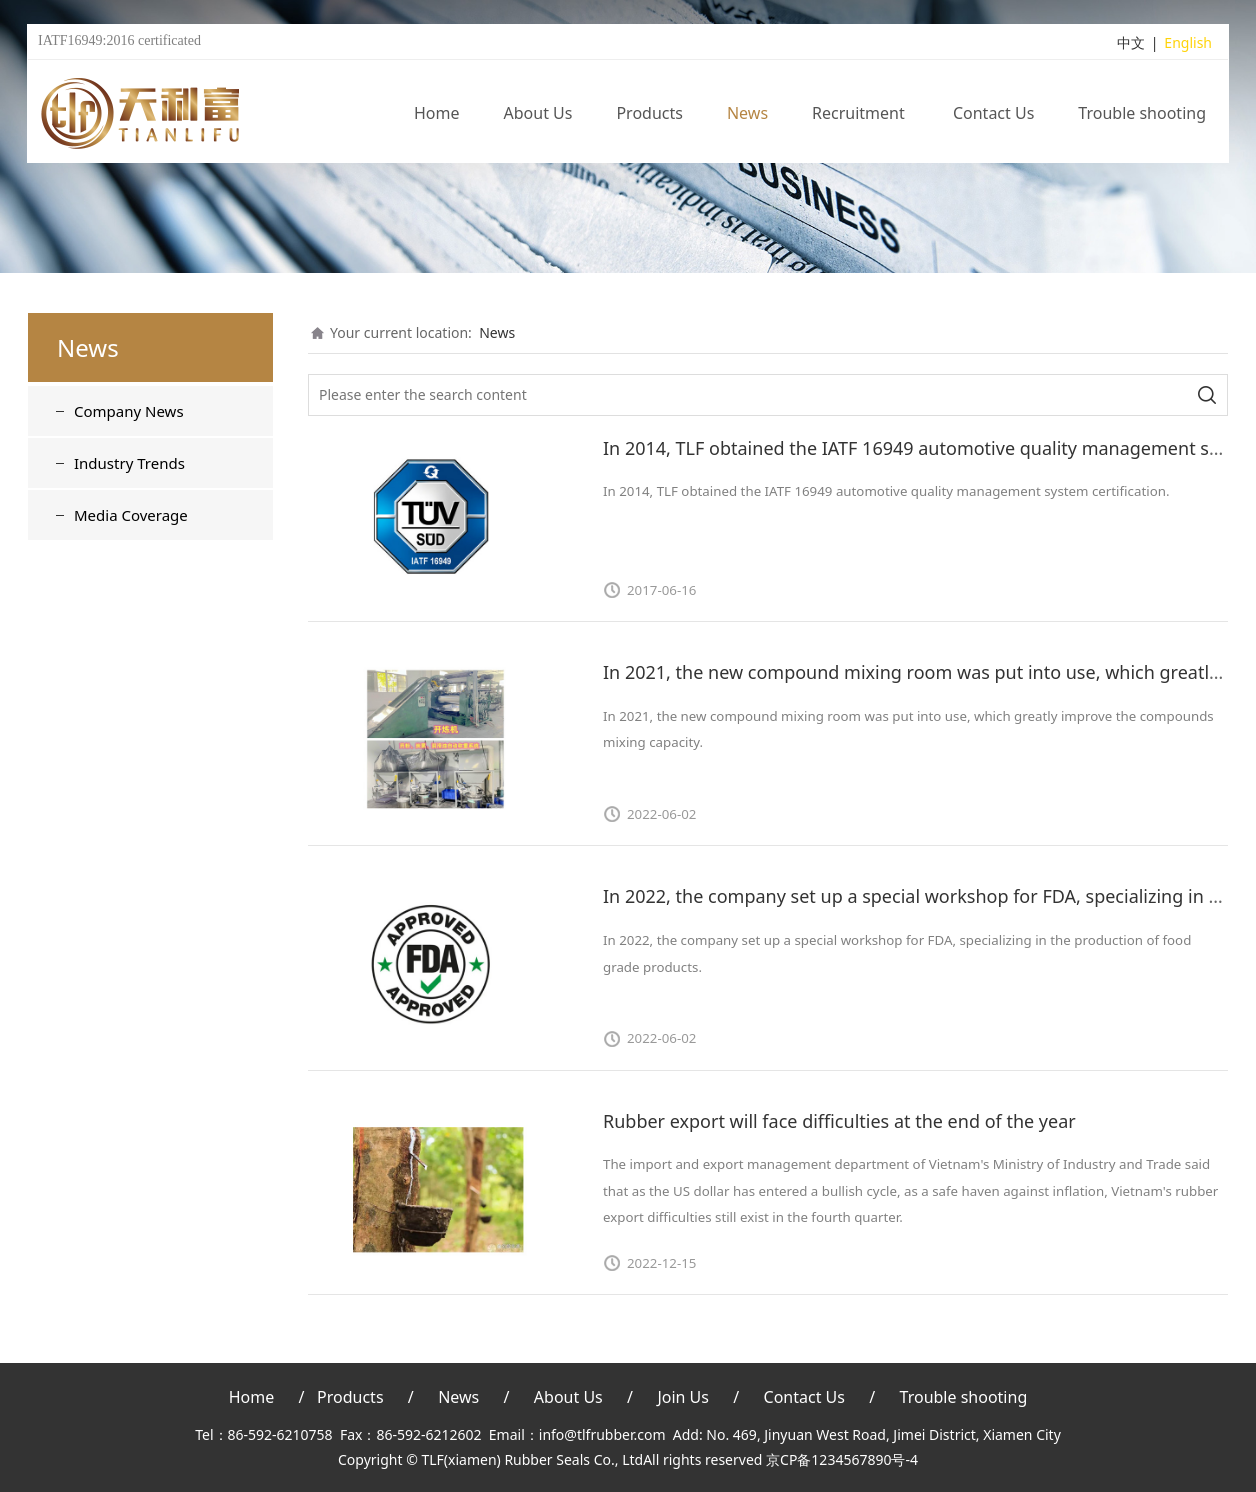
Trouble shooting (1142, 114)
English (1188, 43)
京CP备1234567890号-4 (842, 1459)
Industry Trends (129, 463)
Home (437, 114)
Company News (129, 411)
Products (649, 114)
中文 (1131, 43)
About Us (538, 114)
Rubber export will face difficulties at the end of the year (839, 1121)
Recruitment (860, 114)
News (747, 114)
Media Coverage (131, 515)
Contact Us (993, 114)
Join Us (683, 1397)
